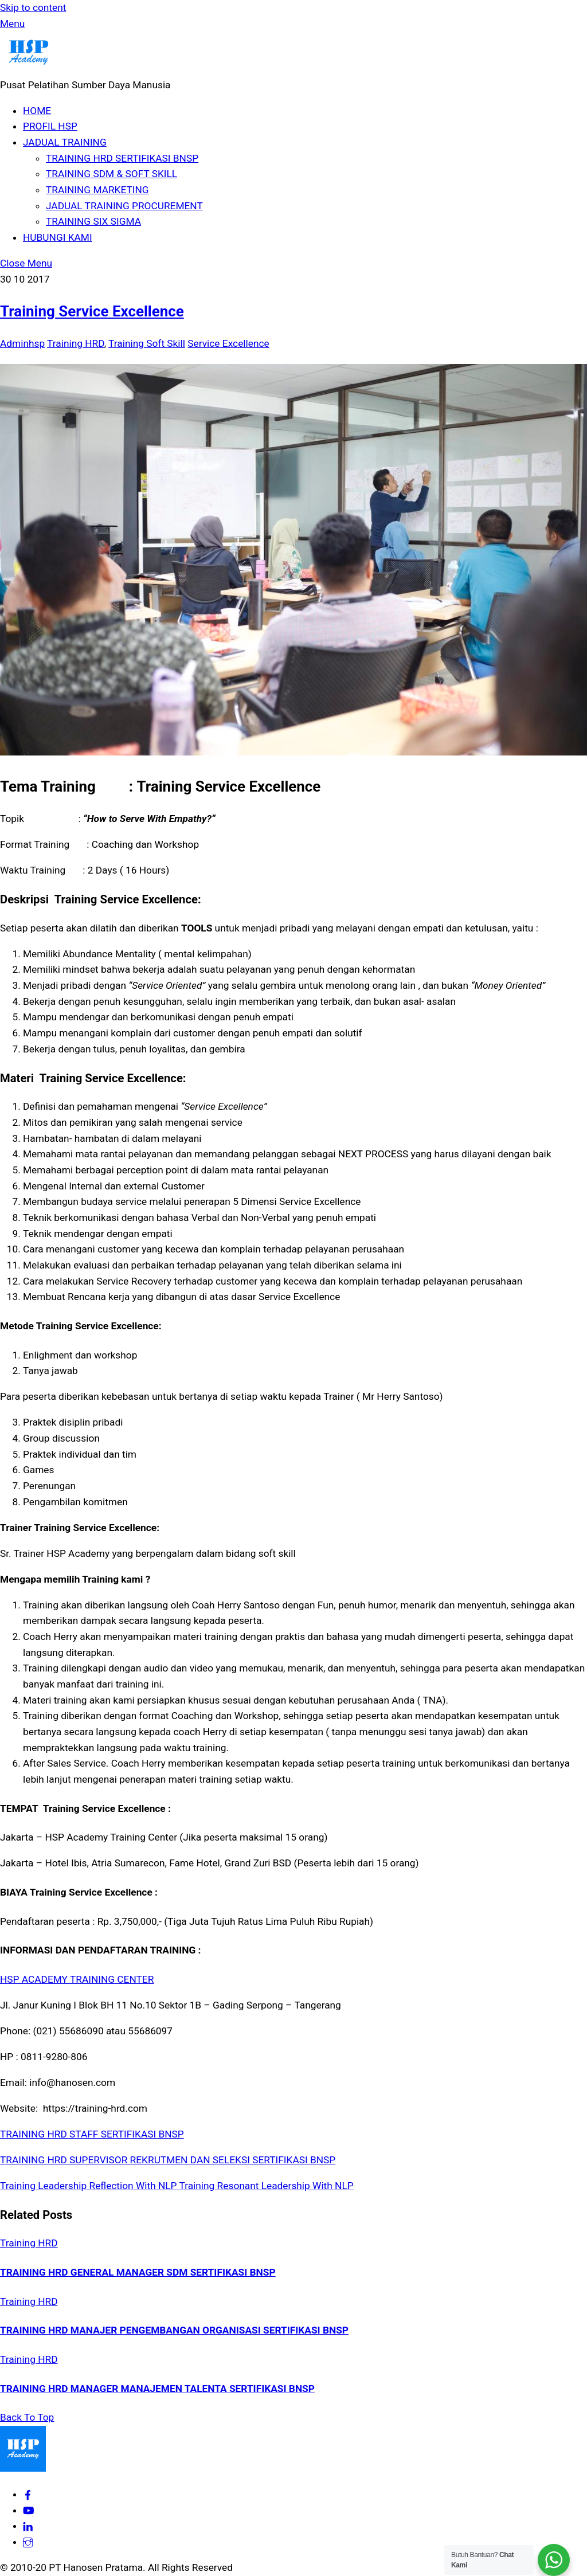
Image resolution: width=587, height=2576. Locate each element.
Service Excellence (228, 343)
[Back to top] (27, 2417)
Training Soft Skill (146, 343)
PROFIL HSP (50, 126)
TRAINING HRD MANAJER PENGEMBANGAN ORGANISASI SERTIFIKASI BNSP (174, 2330)
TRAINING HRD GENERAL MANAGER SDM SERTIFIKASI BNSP (138, 2272)
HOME (37, 110)
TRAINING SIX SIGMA (93, 221)
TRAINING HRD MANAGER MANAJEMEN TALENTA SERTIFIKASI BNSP (157, 2388)
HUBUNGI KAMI (57, 237)
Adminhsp (22, 343)
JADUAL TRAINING (65, 142)
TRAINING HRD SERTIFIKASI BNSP (122, 158)
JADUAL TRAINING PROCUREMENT (124, 206)
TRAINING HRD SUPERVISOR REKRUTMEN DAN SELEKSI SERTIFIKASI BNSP (167, 2160)
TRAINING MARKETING (97, 189)
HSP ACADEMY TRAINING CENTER (77, 1979)
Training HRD (75, 343)
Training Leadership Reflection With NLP (88, 2185)
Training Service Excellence (92, 311)
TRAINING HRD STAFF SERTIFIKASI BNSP (92, 2134)
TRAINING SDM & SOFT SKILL (111, 173)
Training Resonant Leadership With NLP (265, 2185)
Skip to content (33, 7)
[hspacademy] (28, 2541)
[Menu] (12, 23)
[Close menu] (26, 263)
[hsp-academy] (28, 2494)
